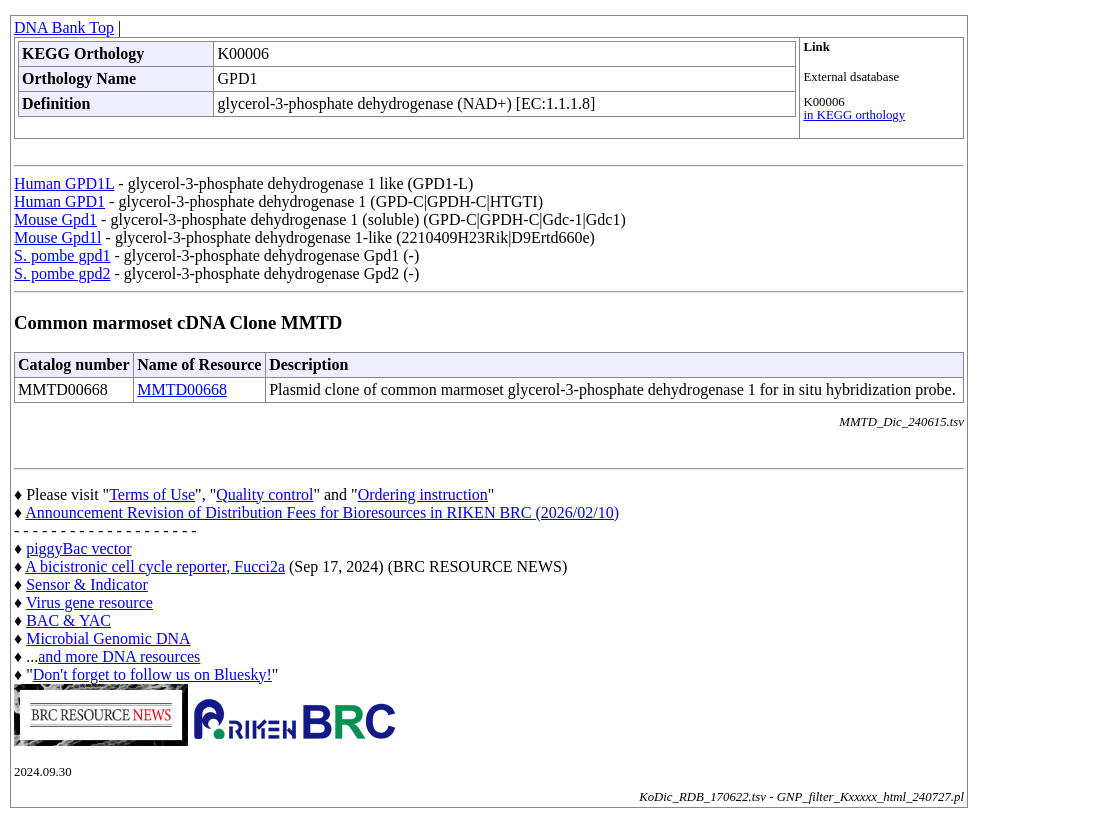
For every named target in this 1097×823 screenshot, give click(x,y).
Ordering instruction (423, 494)
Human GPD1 (59, 201)
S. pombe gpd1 (62, 255)
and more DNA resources (119, 656)
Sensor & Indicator (87, 584)
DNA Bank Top (64, 27)
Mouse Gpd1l (58, 237)
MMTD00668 (182, 389)
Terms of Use (152, 494)
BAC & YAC (68, 620)
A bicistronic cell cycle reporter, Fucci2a (155, 566)
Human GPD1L (64, 183)
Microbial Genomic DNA (108, 638)
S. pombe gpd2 (62, 273)
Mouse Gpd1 (55, 219)
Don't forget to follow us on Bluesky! (152, 674)
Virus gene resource (89, 602)
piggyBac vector (78, 548)
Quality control (264, 494)
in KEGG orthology (854, 115)
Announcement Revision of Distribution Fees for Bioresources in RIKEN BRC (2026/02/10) (322, 512)
